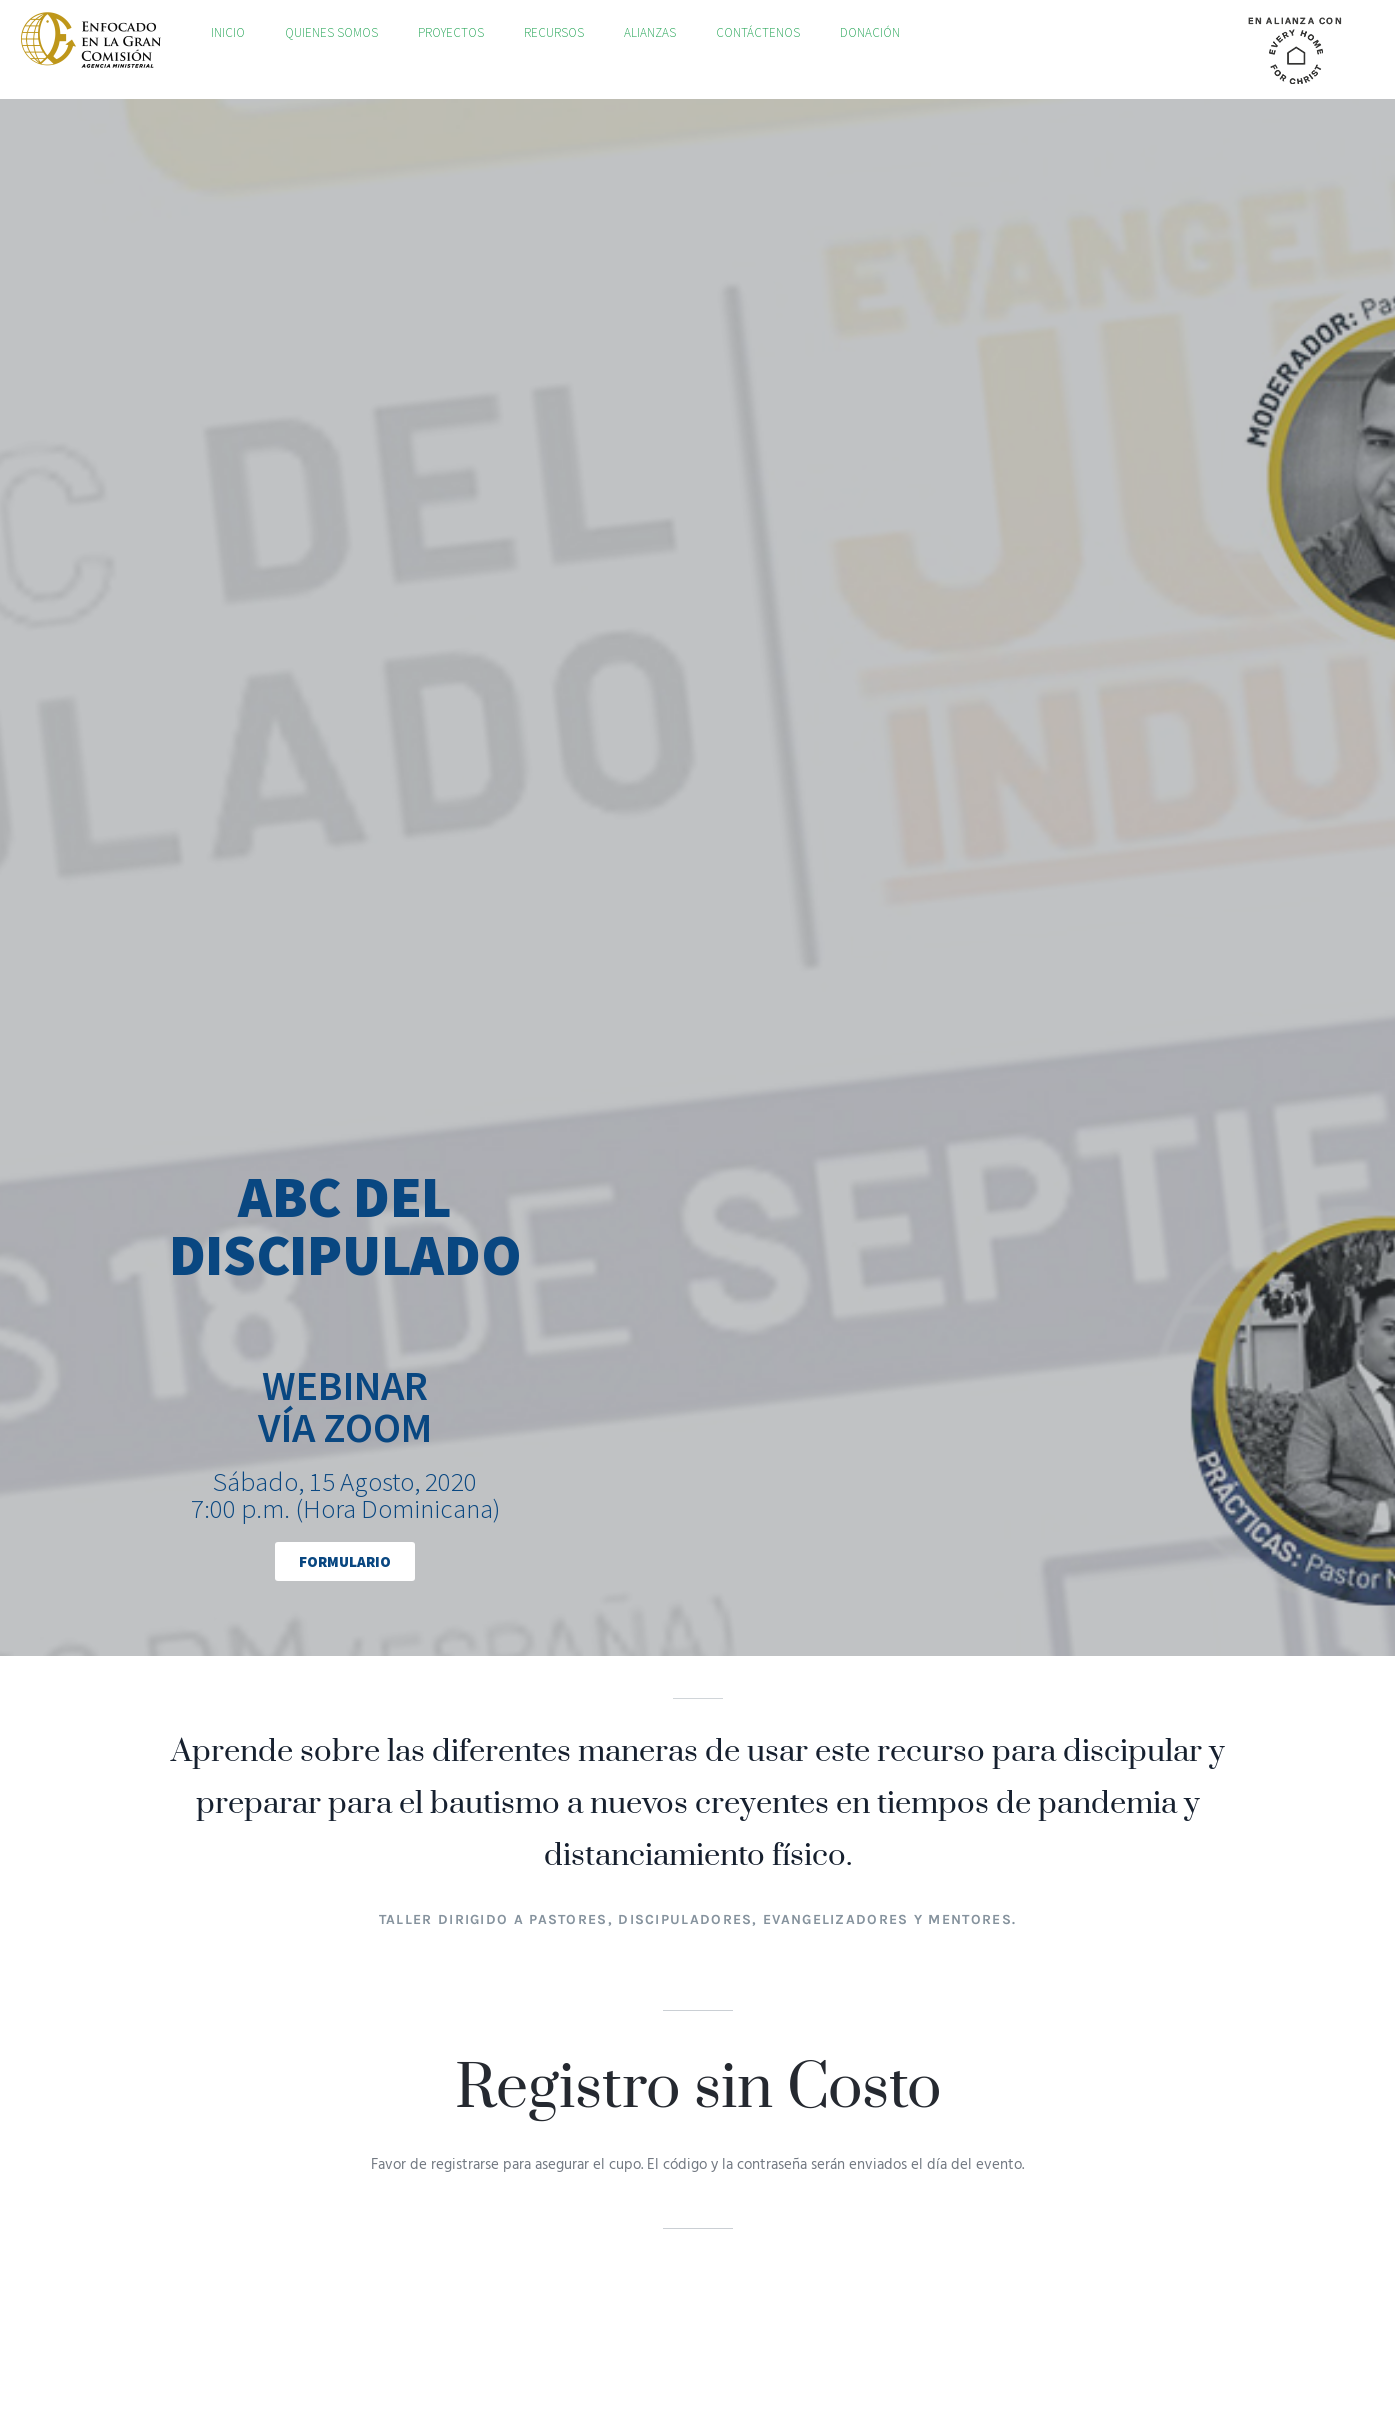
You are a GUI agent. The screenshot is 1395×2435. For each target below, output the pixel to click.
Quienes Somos (331, 32)
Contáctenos (758, 32)
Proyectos (451, 32)
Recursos (554, 32)
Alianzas (650, 32)
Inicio (228, 32)
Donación (870, 32)
